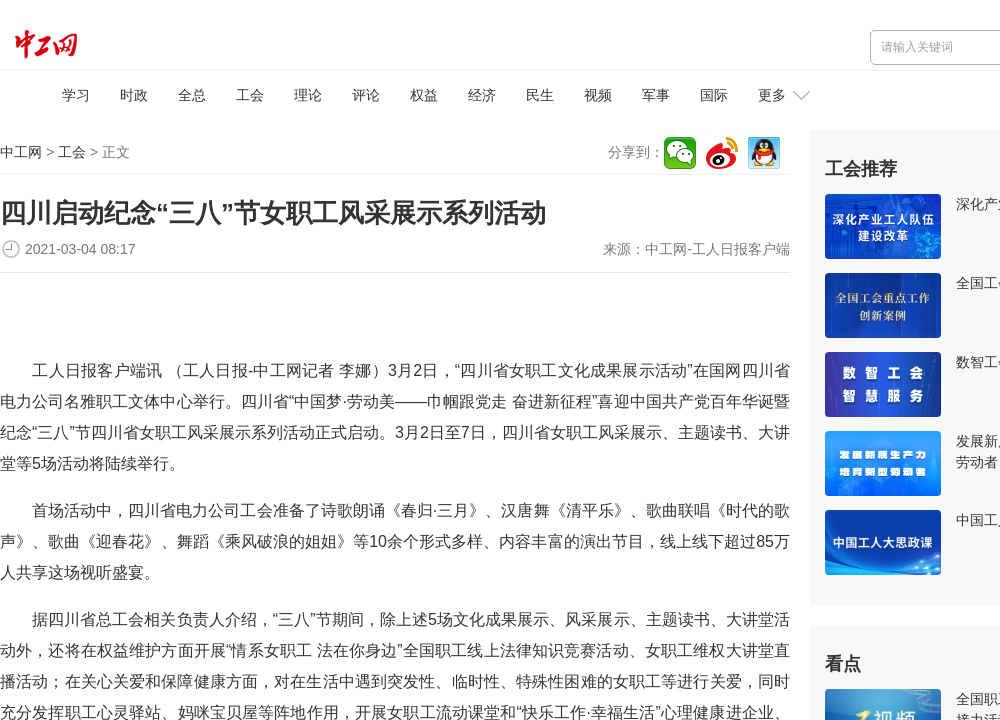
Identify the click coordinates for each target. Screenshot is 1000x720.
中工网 (21, 152)
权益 (424, 95)
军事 (656, 95)
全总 (192, 95)
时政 (134, 95)
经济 (482, 95)
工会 (250, 95)
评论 (366, 95)
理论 (308, 95)
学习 (76, 95)
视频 (598, 95)
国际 (714, 95)
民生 (540, 95)
